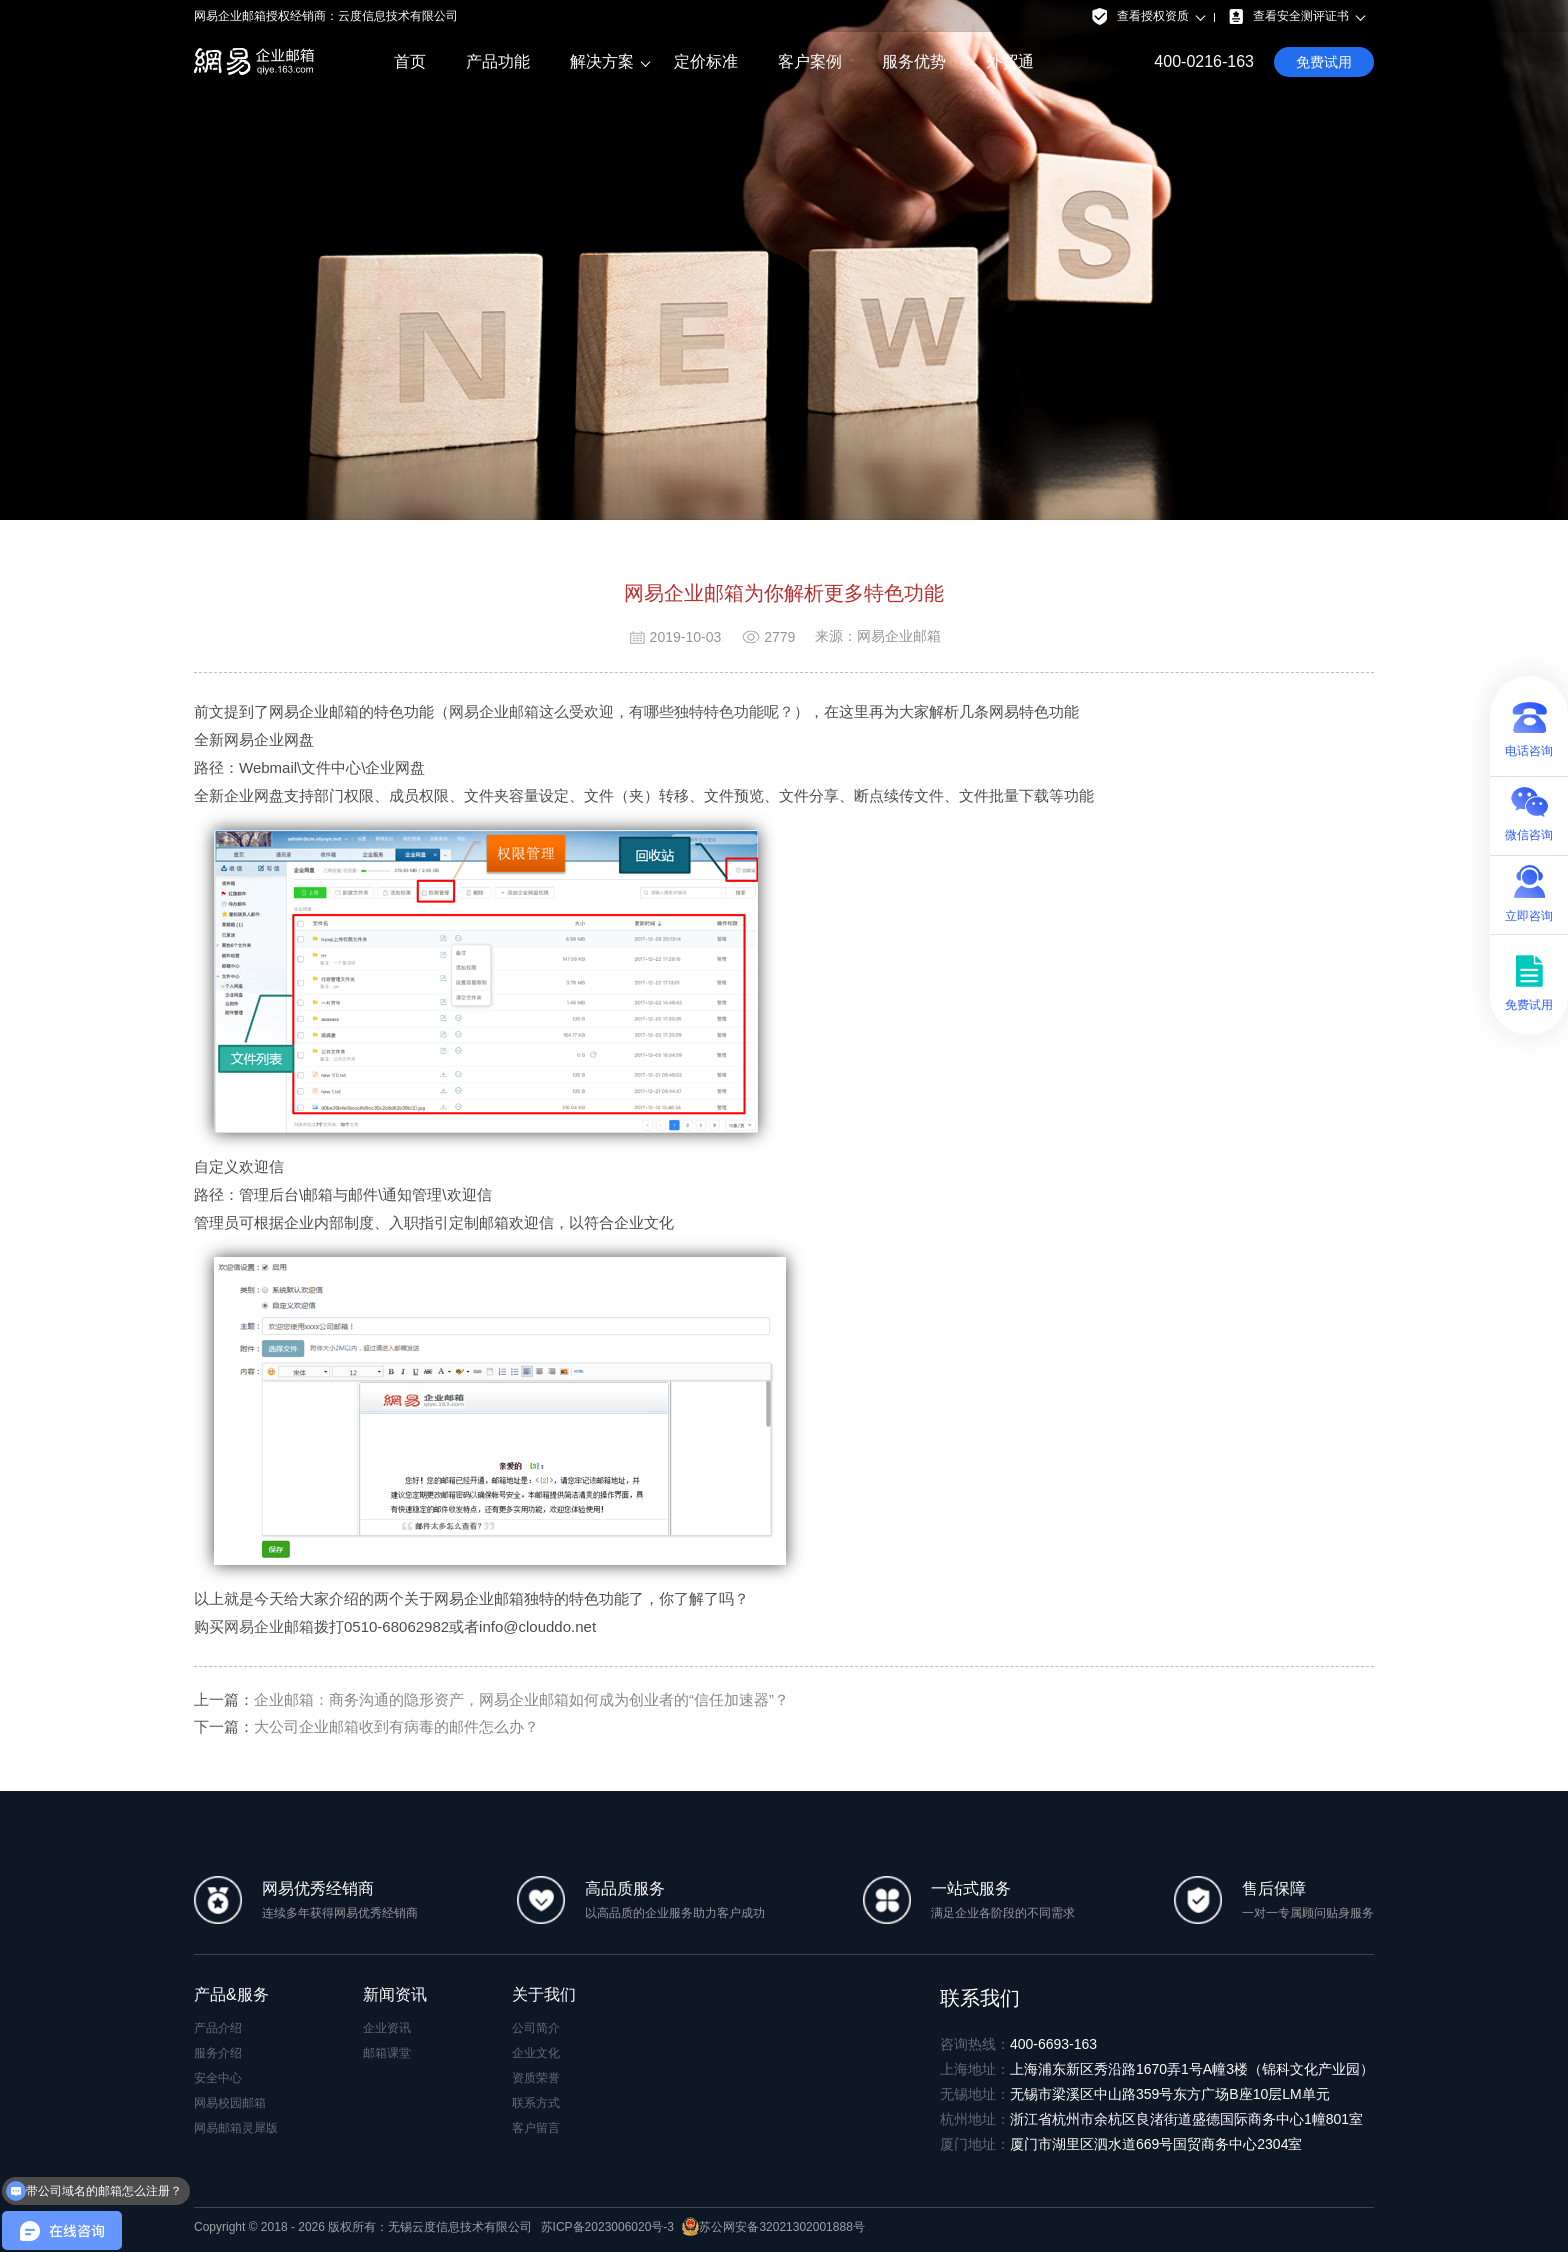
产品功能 (498, 61)
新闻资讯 (395, 1994)
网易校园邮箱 (230, 2103)
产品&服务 (231, 1994)
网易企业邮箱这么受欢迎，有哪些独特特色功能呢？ (621, 711)
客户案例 (810, 61)
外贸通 (1010, 61)
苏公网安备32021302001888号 (773, 2227)
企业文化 (536, 2053)
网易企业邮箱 (269, 1626)
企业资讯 (387, 2028)
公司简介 (536, 2028)
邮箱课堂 (387, 2053)
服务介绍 (218, 2053)
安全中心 (218, 2078)
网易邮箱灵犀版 (236, 2128)
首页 (410, 61)
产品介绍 (218, 2028)
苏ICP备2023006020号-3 (607, 2227)
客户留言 (536, 2128)
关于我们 (544, 1994)
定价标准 (706, 61)
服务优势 (914, 61)
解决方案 (602, 62)
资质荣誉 (536, 2078)
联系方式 (536, 2103)
